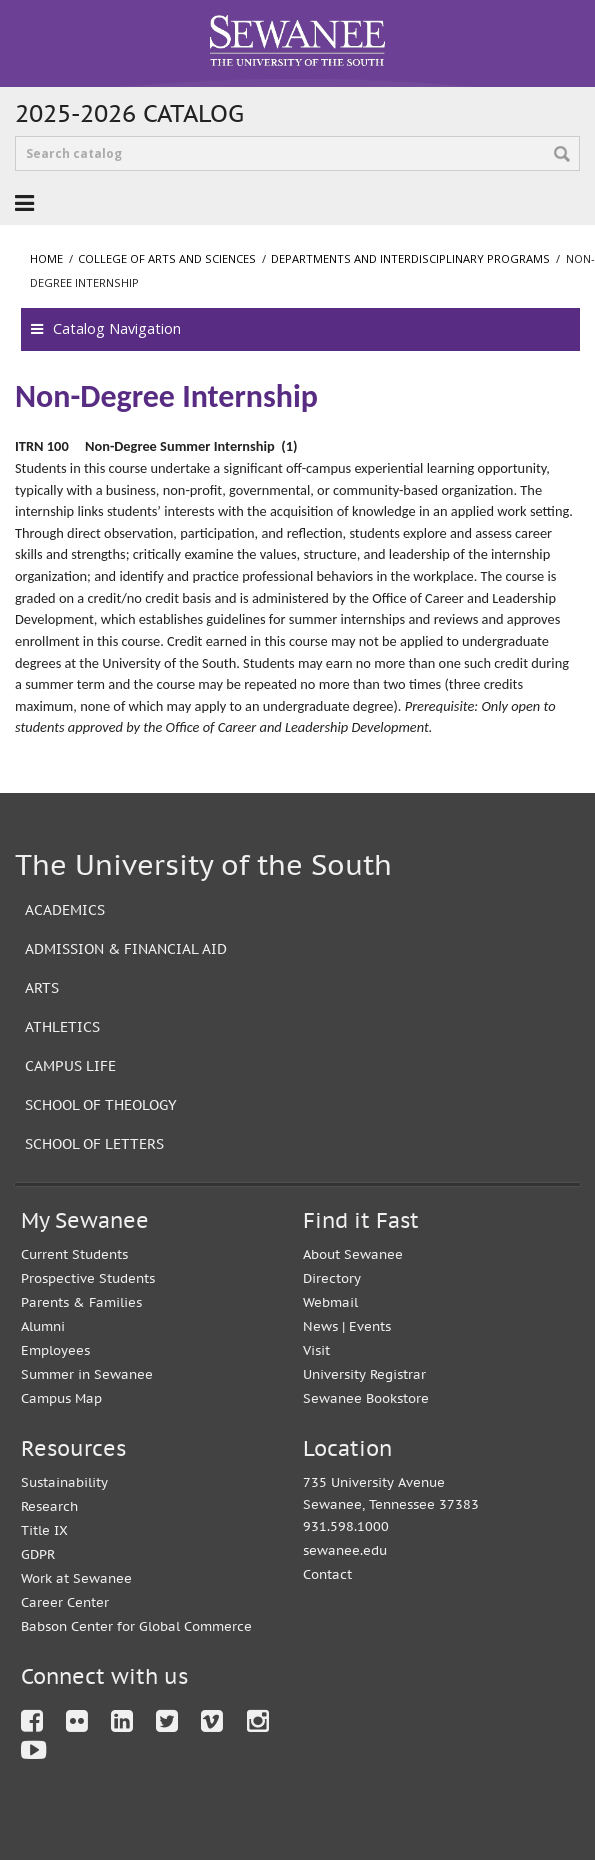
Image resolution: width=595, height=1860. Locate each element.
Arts (42, 987)
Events (370, 1326)
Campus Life (70, 1065)
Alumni (43, 1326)
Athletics (62, 1026)
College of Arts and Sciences (167, 258)
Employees (55, 1350)
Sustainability (64, 1482)
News (320, 1326)
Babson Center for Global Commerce (136, 1626)
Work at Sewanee (76, 1578)
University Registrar (364, 1374)
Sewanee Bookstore (366, 1398)
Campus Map (61, 1398)
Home (46, 258)
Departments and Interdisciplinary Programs (410, 258)
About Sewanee (353, 1254)
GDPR (38, 1554)
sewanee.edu (345, 1550)
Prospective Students (88, 1278)
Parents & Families (81, 1302)
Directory (332, 1278)
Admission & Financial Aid (126, 948)
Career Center (65, 1602)
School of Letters (94, 1143)
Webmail (330, 1302)
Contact (327, 1574)
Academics (65, 909)
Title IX (44, 1530)
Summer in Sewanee (87, 1374)
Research (49, 1506)
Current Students (74, 1254)
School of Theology (101, 1104)
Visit (316, 1350)
